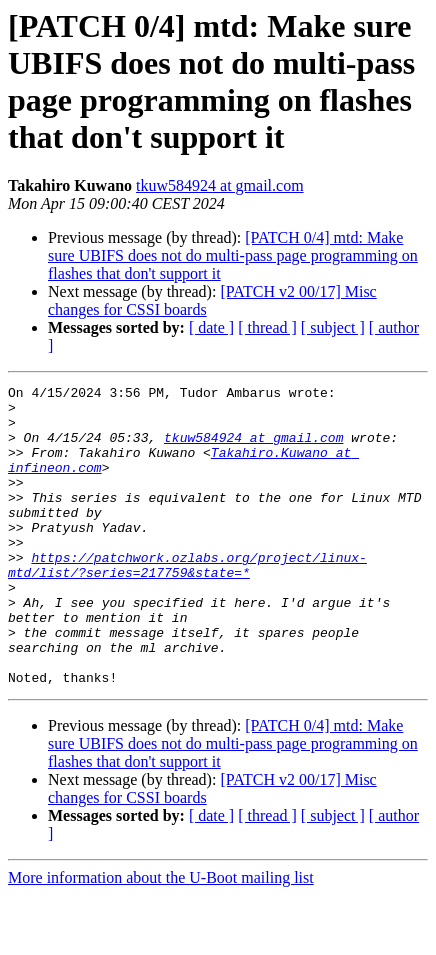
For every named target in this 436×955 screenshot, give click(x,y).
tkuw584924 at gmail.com (220, 185)
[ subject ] (333, 327)
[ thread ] (267, 327)
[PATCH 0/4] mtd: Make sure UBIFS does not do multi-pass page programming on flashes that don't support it (233, 255)
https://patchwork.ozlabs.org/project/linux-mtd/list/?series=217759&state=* (187, 602)
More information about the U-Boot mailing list (161, 937)
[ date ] (211, 327)
